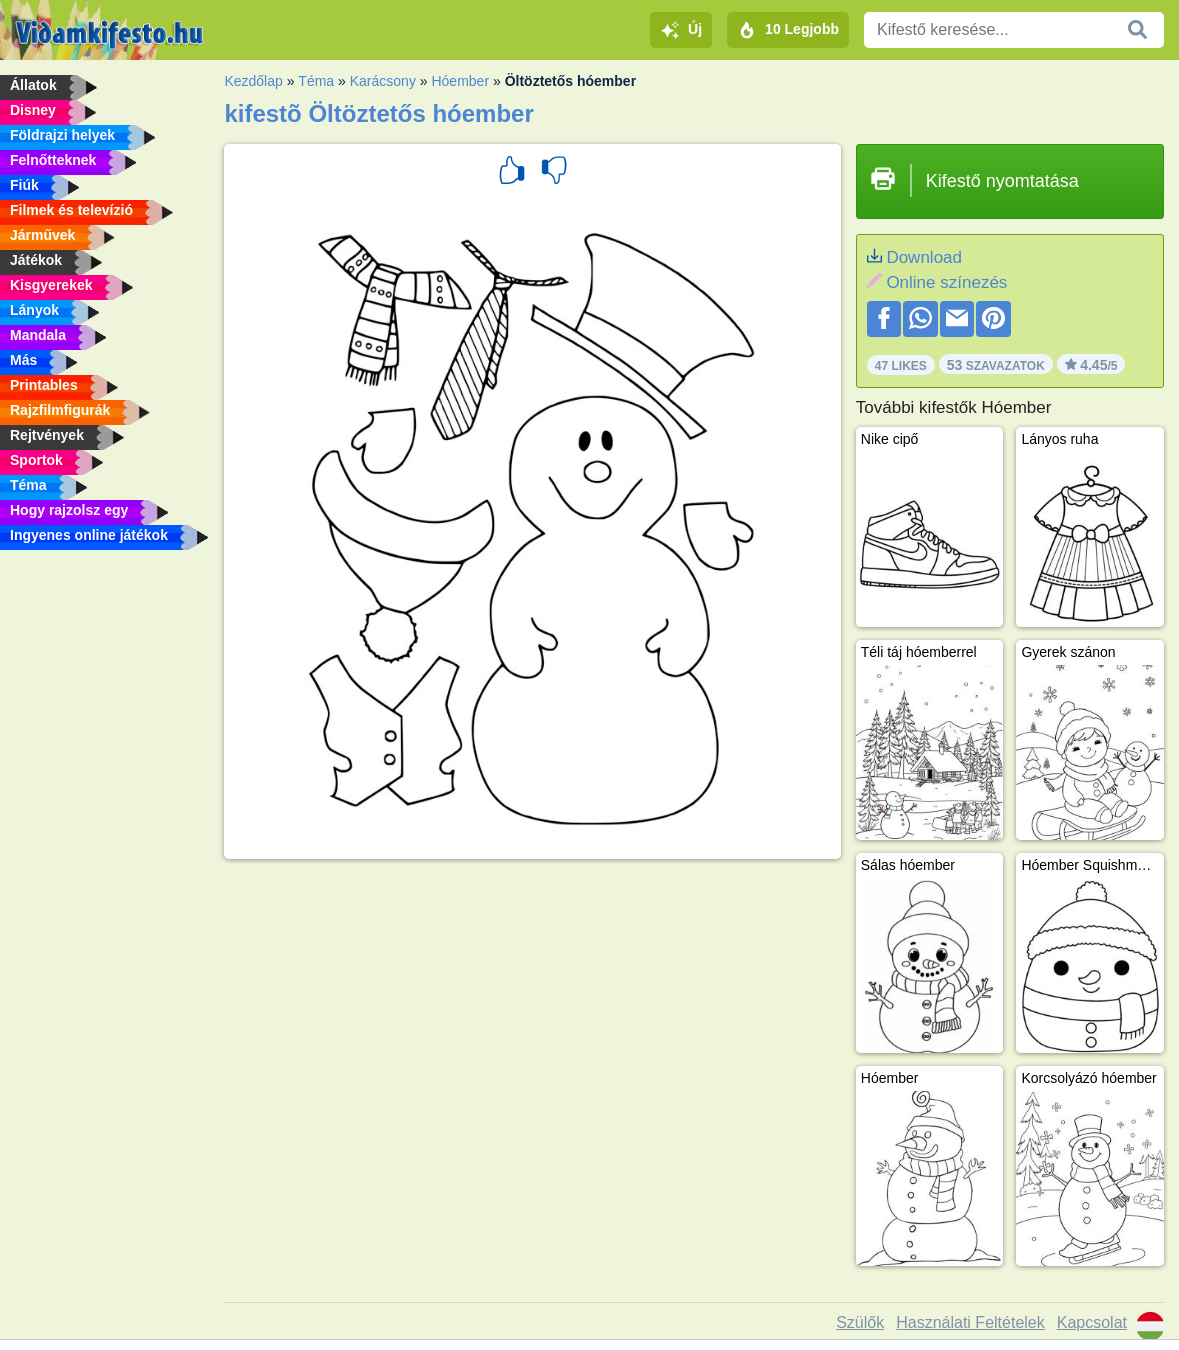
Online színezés (946, 282)
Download (924, 257)
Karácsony (383, 81)
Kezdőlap (253, 81)
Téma (316, 81)
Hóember (460, 81)
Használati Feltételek (970, 1322)
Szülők (860, 1322)
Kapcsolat (1092, 1322)
